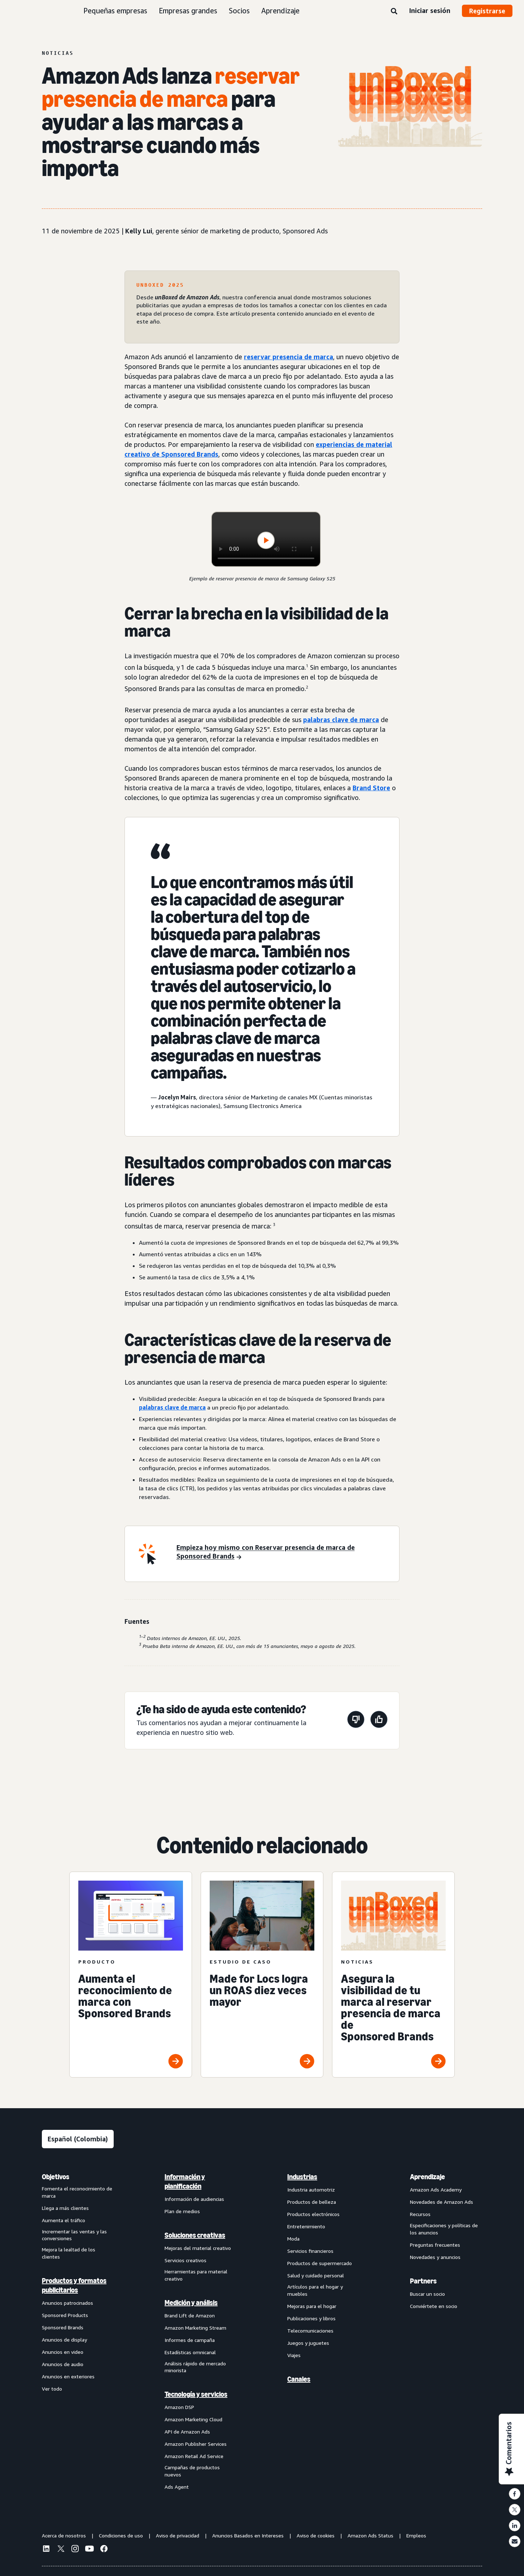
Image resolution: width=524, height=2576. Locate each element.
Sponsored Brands (62, 2327)
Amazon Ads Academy (436, 2189)
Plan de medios (182, 2211)
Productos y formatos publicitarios (74, 2285)
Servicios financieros (310, 2251)
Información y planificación (185, 2181)
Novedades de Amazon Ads (441, 2202)
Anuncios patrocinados (67, 2303)
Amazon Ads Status (370, 2535)
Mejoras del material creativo (198, 2248)
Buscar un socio (427, 2294)
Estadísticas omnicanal (190, 2352)
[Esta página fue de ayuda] (379, 1721)
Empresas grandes (188, 10)
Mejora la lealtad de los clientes (68, 2253)
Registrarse (487, 11)
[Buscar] (394, 11)
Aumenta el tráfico (63, 2220)
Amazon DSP (179, 2407)
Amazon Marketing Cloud (193, 2419)
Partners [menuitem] (423, 2281)
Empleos (416, 2535)
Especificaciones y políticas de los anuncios (444, 2229)
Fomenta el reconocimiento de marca (77, 2192)
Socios (239, 10)
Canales (298, 2379)
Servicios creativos (185, 2260)
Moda (293, 2239)
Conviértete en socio (433, 2306)
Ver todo (52, 2389)
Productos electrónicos (313, 2214)
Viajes (294, 2355)
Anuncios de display (64, 2340)
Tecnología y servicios (196, 2394)
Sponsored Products (65, 2315)
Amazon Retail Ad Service (194, 2456)
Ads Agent (177, 2487)
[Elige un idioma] (78, 2139)
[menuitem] (78, 2331)
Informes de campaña (190, 2340)
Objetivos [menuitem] (55, 2176)
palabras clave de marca (341, 720)
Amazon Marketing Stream (195, 2328)
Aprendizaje (280, 10)
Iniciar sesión (429, 10)
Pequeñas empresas (115, 10)
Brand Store (371, 788)
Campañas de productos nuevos (192, 2471)
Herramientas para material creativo (196, 2275)
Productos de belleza (311, 2202)
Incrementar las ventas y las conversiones (74, 2235)
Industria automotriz (311, 2189)
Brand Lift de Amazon (190, 2315)
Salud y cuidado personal (315, 2275)
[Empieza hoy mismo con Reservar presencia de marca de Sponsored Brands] (283, 1552)
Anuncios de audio (62, 2364)
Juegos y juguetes (308, 2343)
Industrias (302, 2176)
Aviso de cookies (316, 2535)
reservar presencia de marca (288, 357)
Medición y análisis (191, 2302)
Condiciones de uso (121, 2535)
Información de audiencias (194, 2199)
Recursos (420, 2214)
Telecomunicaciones (310, 2330)
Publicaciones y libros (311, 2318)
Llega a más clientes (65, 2208)
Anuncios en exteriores (68, 2376)
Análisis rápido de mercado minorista (195, 2367)
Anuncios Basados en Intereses (248, 2535)
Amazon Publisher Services (196, 2444)
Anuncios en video (62, 2352)
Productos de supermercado (319, 2263)
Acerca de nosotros (64, 2535)
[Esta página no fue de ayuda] (355, 1721)
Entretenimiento (306, 2226)
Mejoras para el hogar (311, 2306)
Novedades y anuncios (435, 2257)
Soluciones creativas (195, 2235)
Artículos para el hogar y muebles (315, 2290)
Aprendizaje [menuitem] (427, 2176)
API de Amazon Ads (187, 2431)
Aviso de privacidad (177, 2535)
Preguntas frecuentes (435, 2245)
